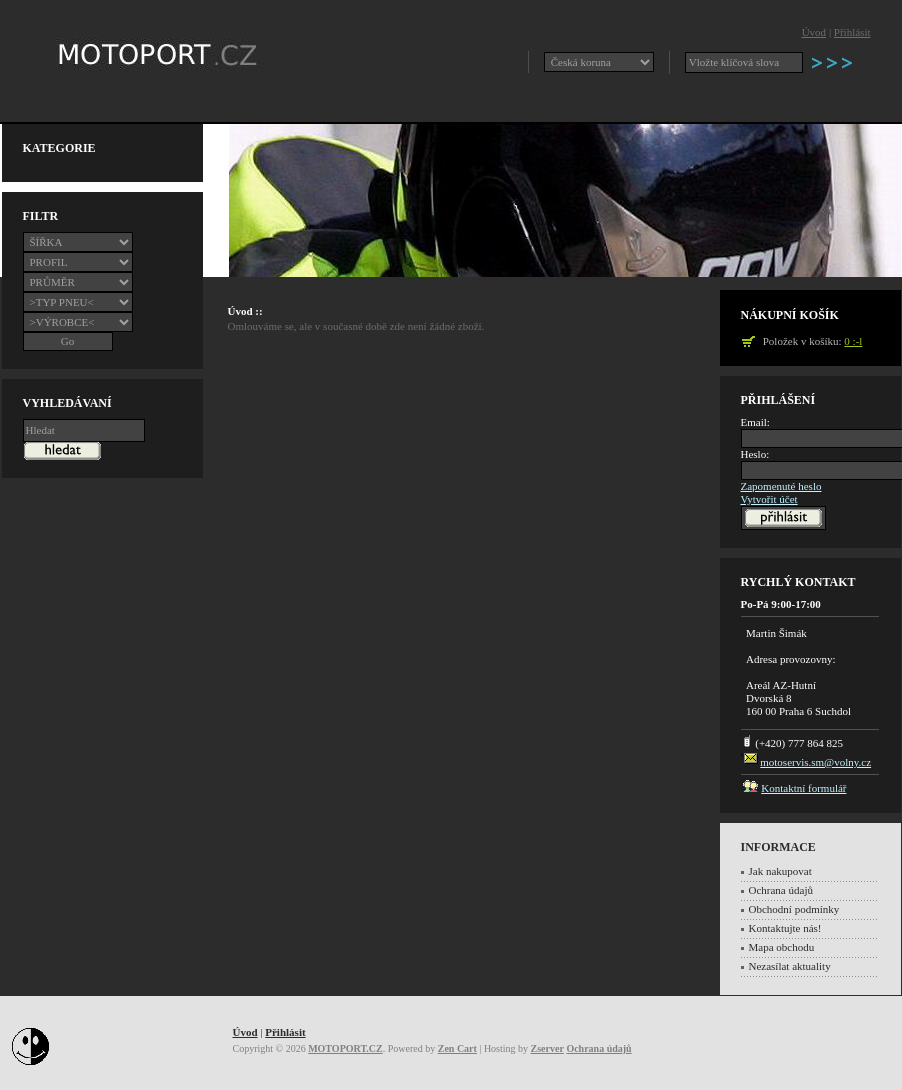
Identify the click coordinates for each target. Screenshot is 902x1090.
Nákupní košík (790, 315)
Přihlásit (852, 32)
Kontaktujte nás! (785, 928)
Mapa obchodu (782, 947)
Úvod (814, 32)
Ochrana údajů (781, 890)
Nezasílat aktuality (790, 966)
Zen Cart (457, 1048)
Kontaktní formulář (803, 788)
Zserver (547, 1048)
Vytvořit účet (769, 499)
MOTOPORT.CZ (345, 1048)
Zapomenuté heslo (781, 486)
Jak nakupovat (780, 871)
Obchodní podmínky (794, 909)
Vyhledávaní (67, 403)
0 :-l (853, 341)
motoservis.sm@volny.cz (815, 762)
